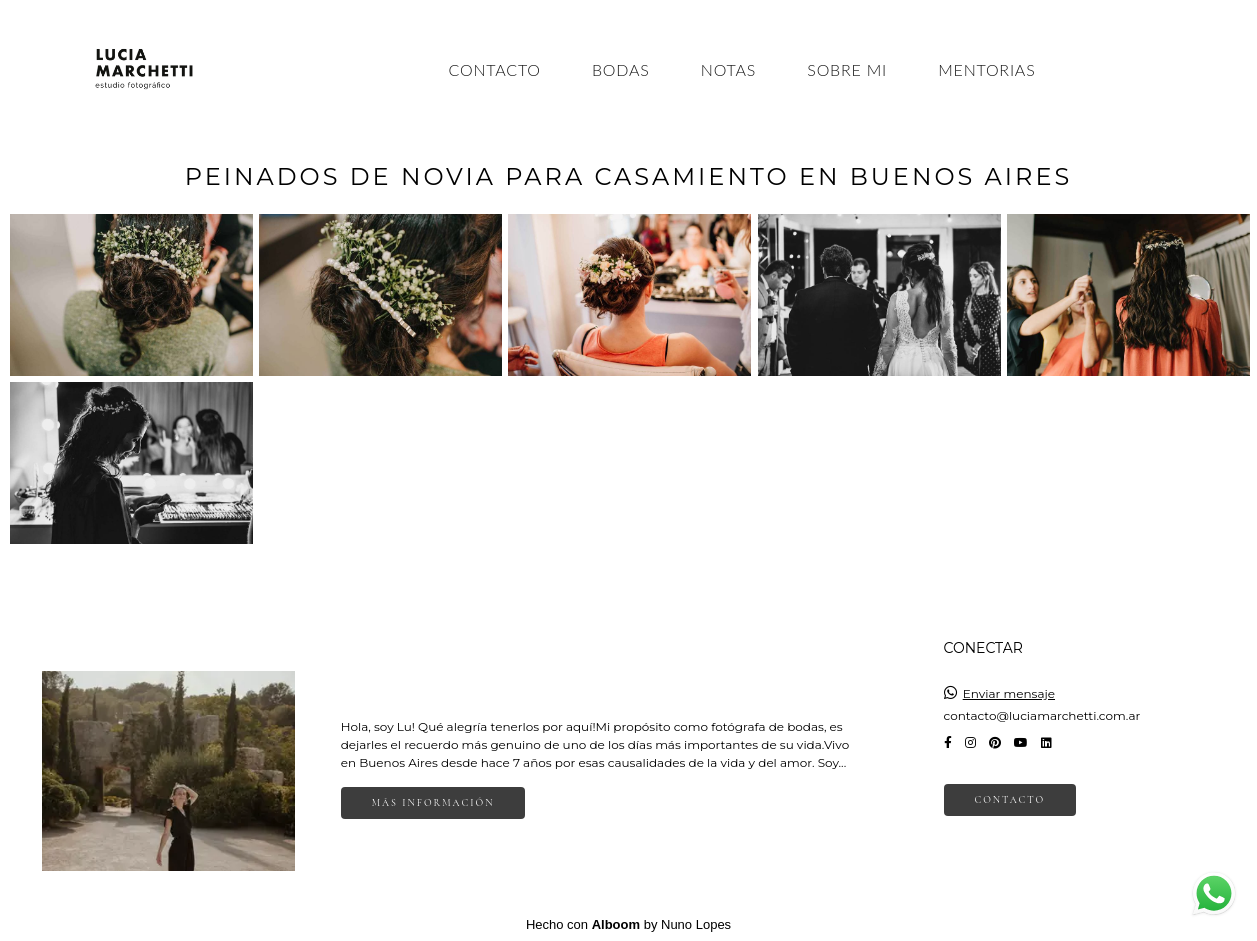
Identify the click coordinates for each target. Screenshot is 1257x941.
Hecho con (628, 924)
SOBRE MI (847, 69)
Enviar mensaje (1009, 694)
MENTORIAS (986, 69)
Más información (433, 803)
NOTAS (728, 69)
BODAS (621, 69)
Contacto (1010, 800)
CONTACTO (495, 69)
